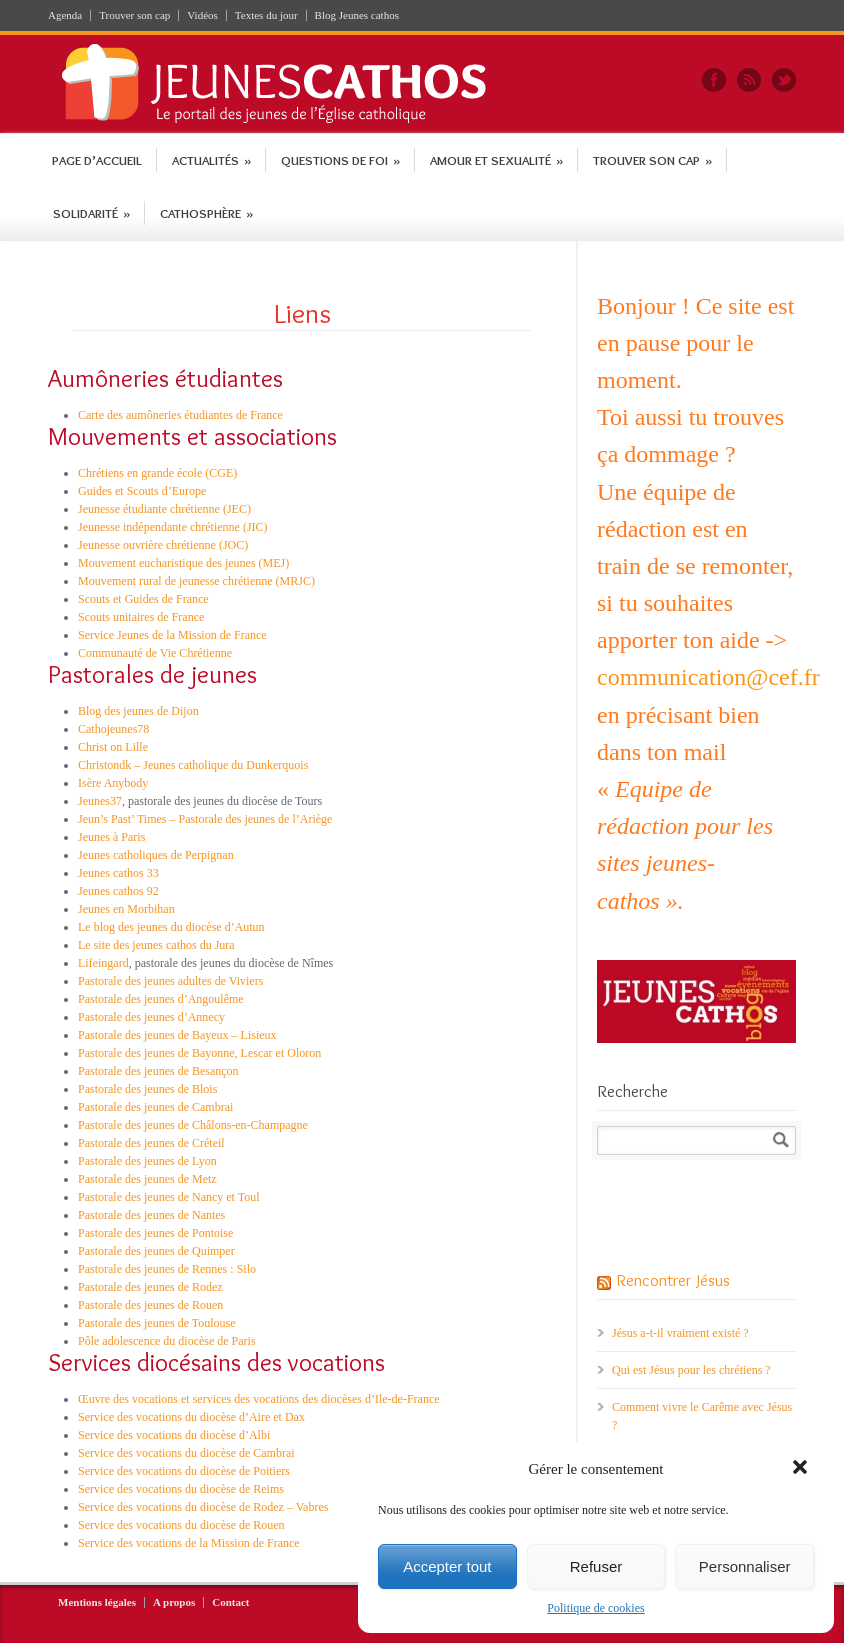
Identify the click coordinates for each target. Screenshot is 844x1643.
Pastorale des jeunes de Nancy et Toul (169, 1197)
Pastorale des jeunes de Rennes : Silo (167, 1269)
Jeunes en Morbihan (126, 909)
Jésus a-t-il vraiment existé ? (680, 1333)
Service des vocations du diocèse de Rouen (181, 1525)
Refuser (596, 1566)
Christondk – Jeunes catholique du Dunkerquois (193, 765)
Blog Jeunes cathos (357, 15)
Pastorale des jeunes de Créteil (151, 1143)
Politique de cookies (595, 1608)
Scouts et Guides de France (143, 599)
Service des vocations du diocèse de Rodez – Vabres (203, 1507)
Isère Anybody (113, 783)
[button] (802, 1469)
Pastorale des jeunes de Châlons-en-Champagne (193, 1125)
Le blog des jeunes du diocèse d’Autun (171, 927)
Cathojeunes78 (113, 729)
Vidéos (202, 15)
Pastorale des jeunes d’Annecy (151, 1017)
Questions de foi (340, 160)
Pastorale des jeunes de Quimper (156, 1251)
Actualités (211, 160)
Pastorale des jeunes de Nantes (151, 1215)
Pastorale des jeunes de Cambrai (155, 1107)
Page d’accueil (97, 160)
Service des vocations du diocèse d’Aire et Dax (191, 1417)
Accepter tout (447, 1566)
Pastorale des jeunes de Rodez (150, 1287)
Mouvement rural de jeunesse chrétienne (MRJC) (196, 581)
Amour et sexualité (496, 160)
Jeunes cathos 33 (118, 873)
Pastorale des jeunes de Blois (147, 1089)
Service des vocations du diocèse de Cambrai (186, 1453)
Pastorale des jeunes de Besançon (158, 1071)
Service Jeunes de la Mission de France (172, 635)
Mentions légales (97, 1602)
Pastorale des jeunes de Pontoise (155, 1233)
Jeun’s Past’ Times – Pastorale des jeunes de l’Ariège (205, 819)
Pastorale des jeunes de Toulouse (157, 1323)
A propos (174, 1602)
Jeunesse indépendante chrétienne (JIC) (173, 527)
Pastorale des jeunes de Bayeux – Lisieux (177, 1035)
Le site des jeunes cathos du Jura (156, 945)
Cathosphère (206, 213)
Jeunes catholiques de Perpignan (156, 855)
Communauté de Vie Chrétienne (155, 653)
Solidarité (91, 213)
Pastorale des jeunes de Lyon (147, 1161)
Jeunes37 (100, 801)
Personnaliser (745, 1566)
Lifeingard (103, 963)
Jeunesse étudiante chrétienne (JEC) (164, 509)
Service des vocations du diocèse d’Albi (174, 1435)
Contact (230, 1602)
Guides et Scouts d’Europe (142, 491)
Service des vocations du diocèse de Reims (181, 1489)
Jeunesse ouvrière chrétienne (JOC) (163, 545)
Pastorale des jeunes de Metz (147, 1179)
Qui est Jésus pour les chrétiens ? (691, 1370)
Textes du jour (266, 15)
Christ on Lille (113, 747)
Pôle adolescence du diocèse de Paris (167, 1341)
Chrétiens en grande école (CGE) (157, 473)
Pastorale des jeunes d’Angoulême (161, 999)
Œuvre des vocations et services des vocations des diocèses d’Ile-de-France (259, 1399)
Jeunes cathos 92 (118, 891)
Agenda (65, 15)
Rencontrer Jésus (673, 1280)
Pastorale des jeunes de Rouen (150, 1305)
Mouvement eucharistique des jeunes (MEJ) (183, 563)
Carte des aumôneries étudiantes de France (180, 415)
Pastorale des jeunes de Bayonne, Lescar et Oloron (199, 1053)
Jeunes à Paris (111, 837)
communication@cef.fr (708, 677)
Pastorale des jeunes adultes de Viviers (170, 981)
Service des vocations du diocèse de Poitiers (184, 1471)
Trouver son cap (134, 15)
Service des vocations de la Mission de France (189, 1543)
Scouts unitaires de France (141, 617)
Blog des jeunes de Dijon (138, 711)
